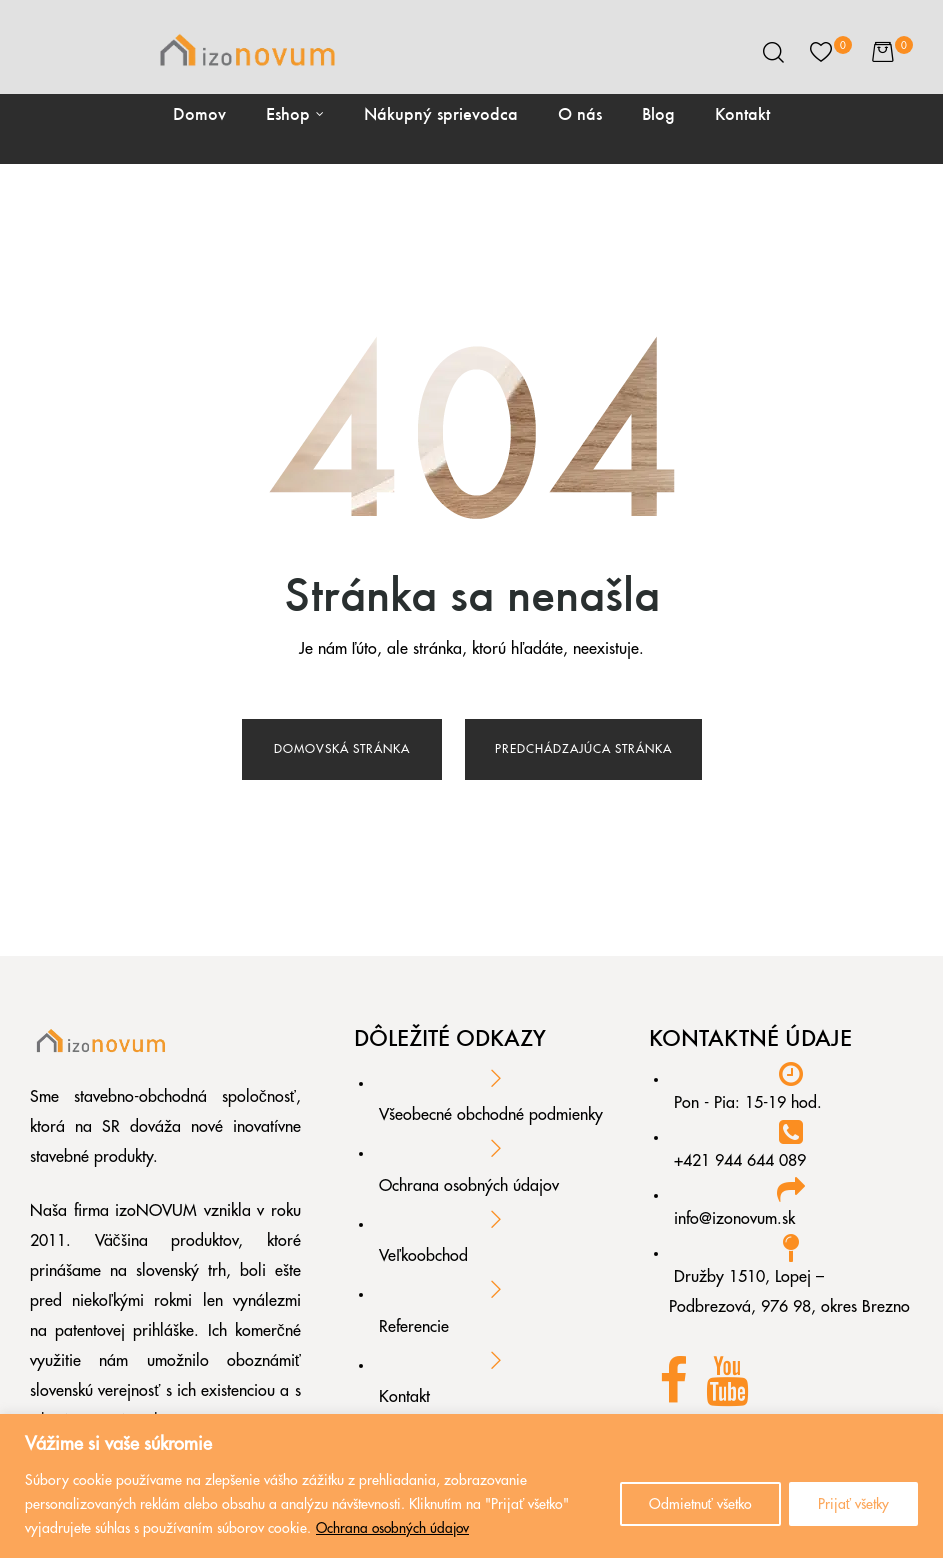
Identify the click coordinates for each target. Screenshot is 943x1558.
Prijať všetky (853, 1505)
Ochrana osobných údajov (395, 1529)
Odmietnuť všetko (700, 1505)
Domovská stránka (342, 749)
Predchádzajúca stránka (583, 749)
